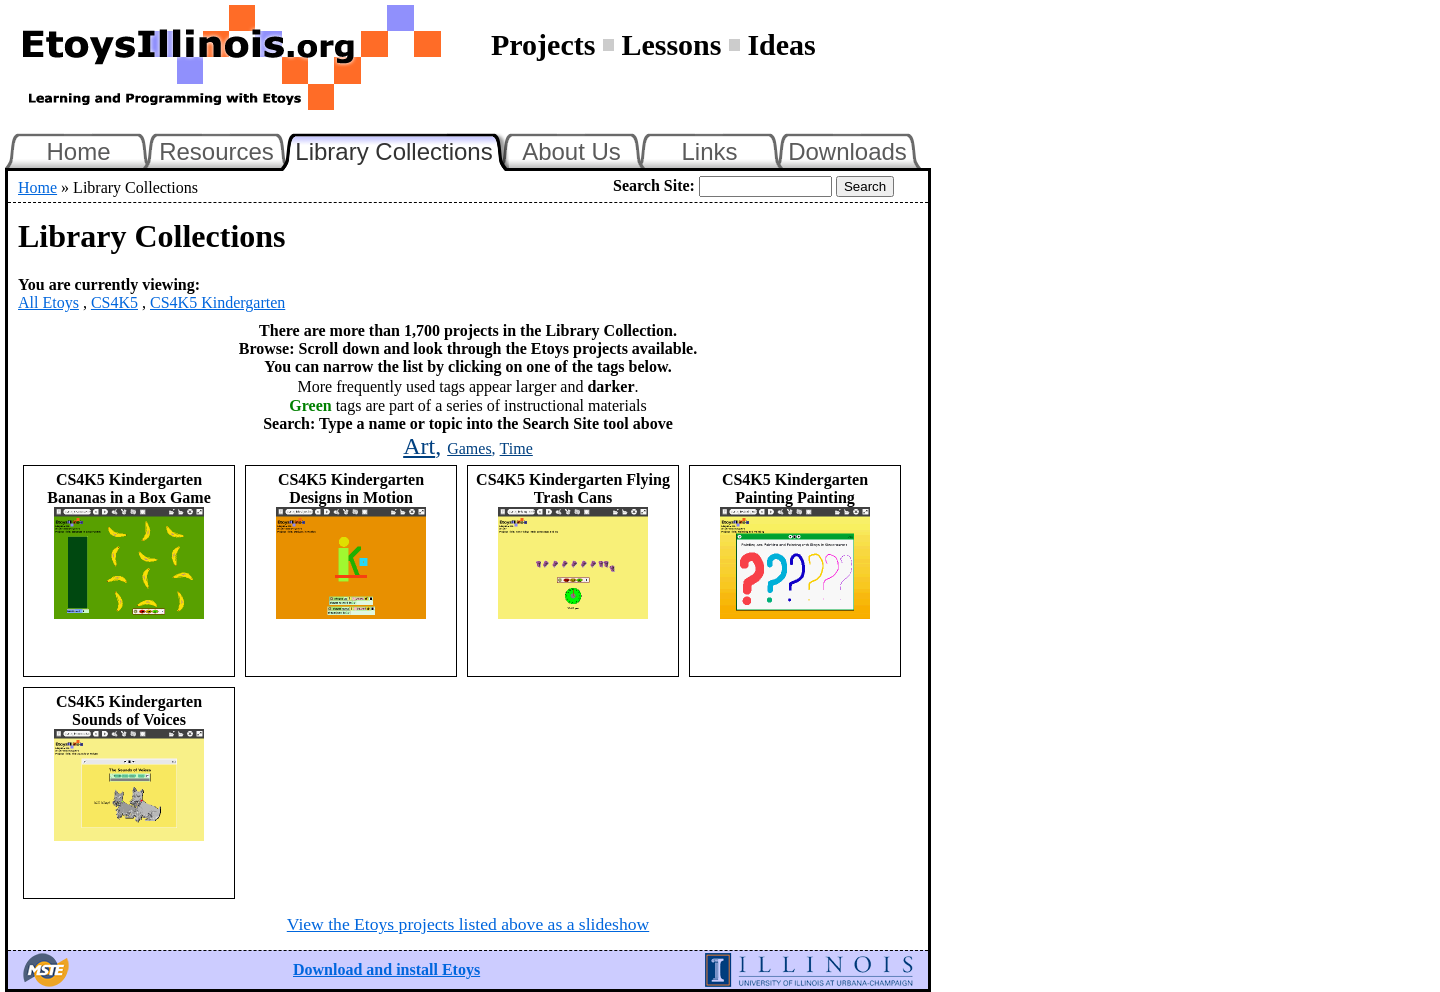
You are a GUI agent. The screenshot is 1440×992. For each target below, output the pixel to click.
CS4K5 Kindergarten (217, 302)
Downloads (847, 151)
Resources (216, 151)
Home (78, 151)
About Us (571, 151)
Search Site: (654, 185)
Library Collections (402, 149)
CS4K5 (114, 302)
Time (516, 448)
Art (419, 446)
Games (469, 448)
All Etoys (48, 302)
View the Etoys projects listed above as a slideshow (468, 924)
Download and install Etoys (386, 969)
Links (709, 151)
